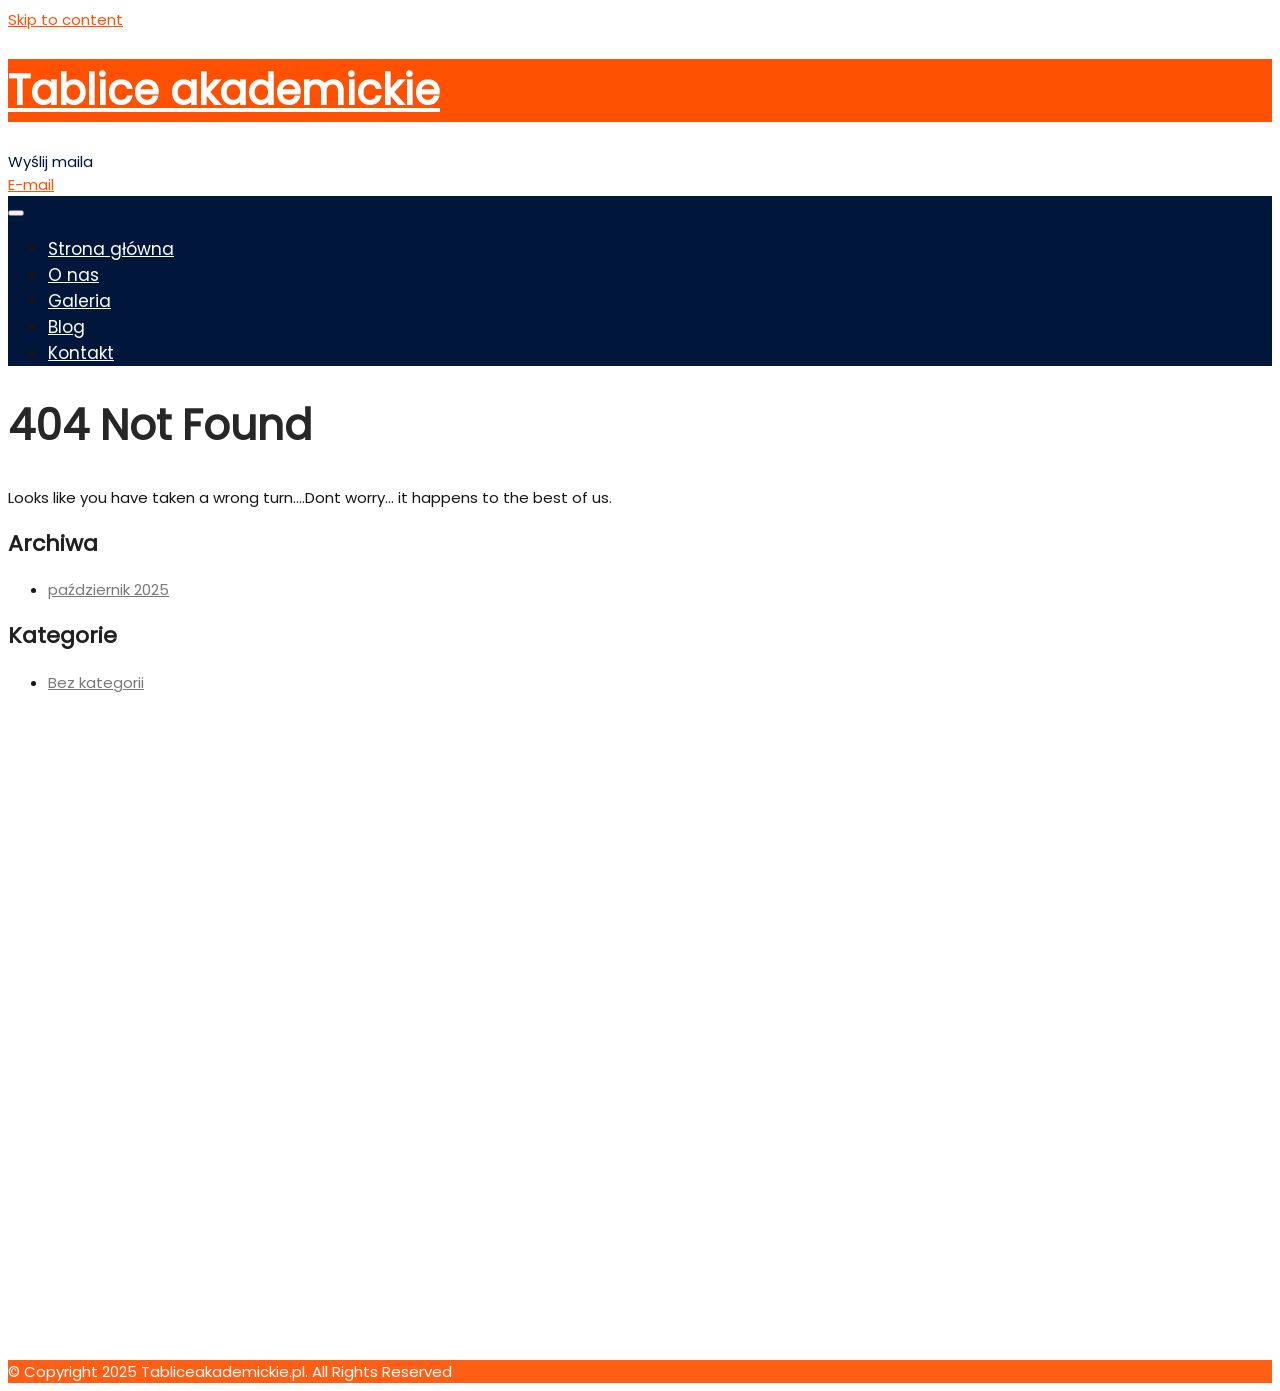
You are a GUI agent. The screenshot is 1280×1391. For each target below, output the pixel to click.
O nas (73, 275)
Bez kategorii (96, 682)
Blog (66, 327)
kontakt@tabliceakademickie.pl (125, 1348)
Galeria (79, 301)
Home (70, 1038)
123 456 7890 (55, 1302)
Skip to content (65, 19)
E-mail (31, 184)
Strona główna (111, 249)
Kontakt (81, 353)
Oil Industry (88, 927)
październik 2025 (108, 589)
